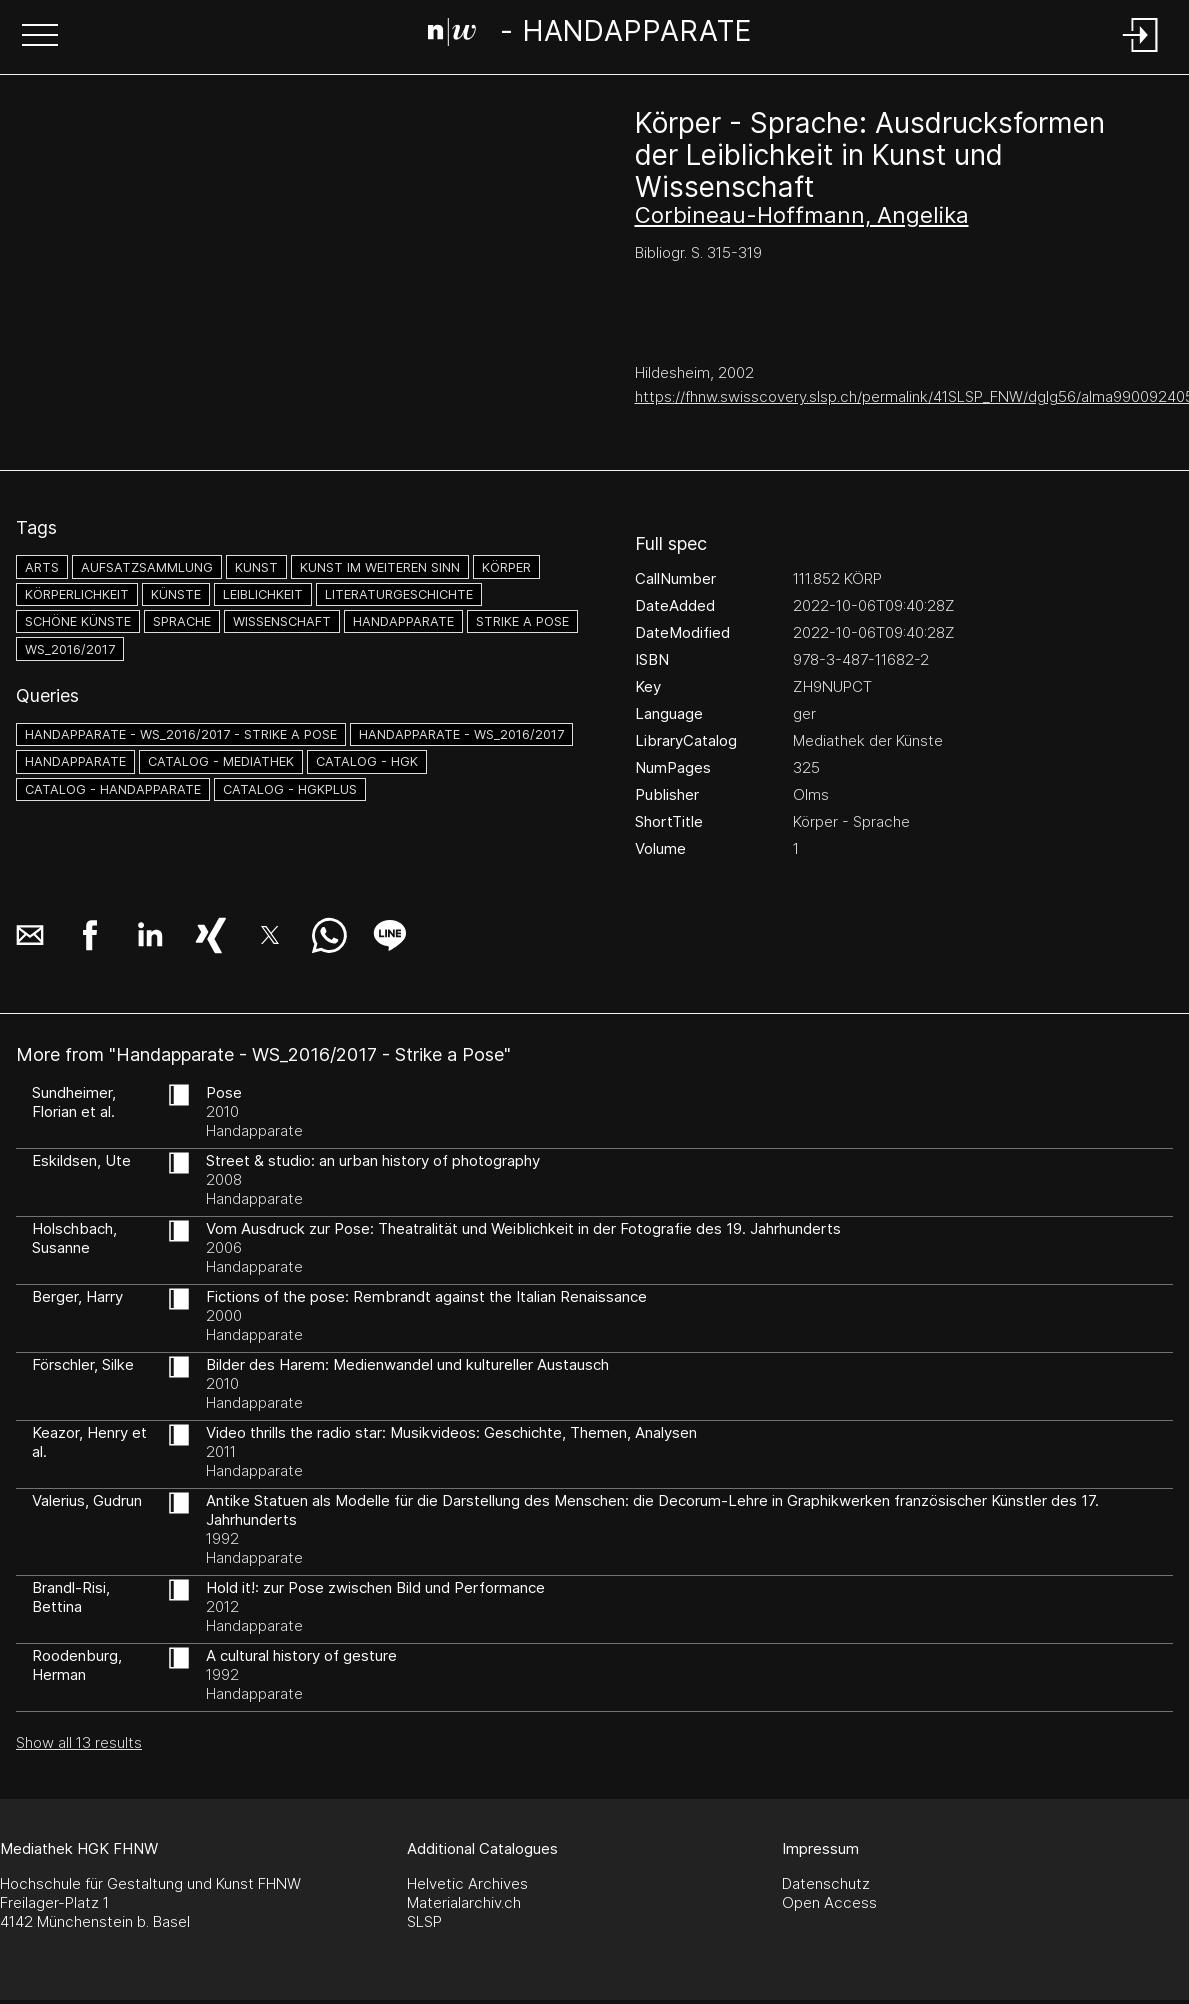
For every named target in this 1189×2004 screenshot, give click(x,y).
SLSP (424, 1921)
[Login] (1141, 53)
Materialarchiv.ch (464, 1902)
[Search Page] (590, 35)
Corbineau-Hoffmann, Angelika (802, 215)
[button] (40, 37)
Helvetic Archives (467, 1883)
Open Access (829, 1902)
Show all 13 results (79, 1742)
